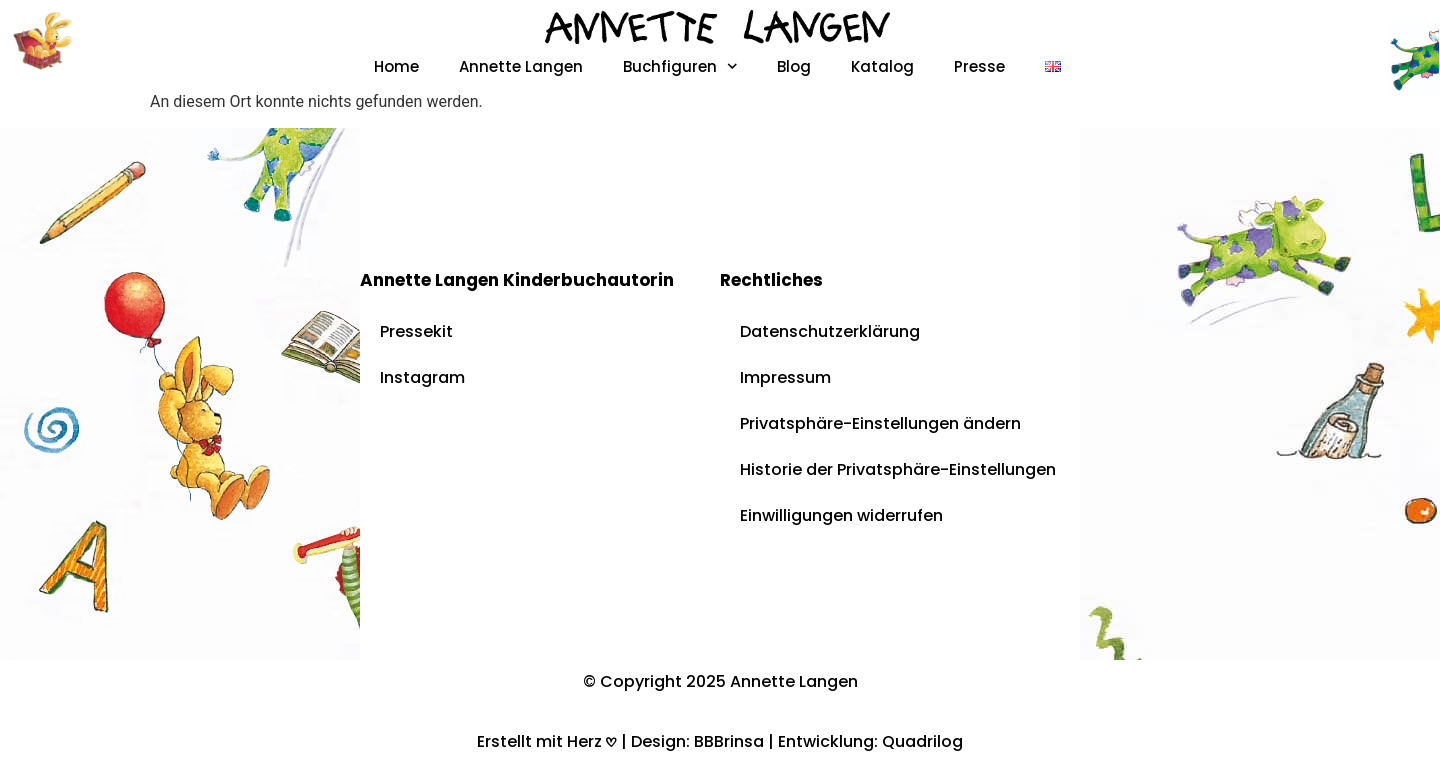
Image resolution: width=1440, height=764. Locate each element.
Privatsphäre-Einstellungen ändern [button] (880, 423)
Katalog (882, 66)
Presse (979, 66)
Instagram (422, 377)
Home (396, 66)
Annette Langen (521, 66)
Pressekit (416, 331)
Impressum (785, 377)
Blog (794, 66)
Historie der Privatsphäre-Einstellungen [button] (898, 469)
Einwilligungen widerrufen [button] (841, 515)
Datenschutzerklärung (830, 331)
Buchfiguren (680, 66)
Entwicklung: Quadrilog (870, 741)
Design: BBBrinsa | (704, 741)
